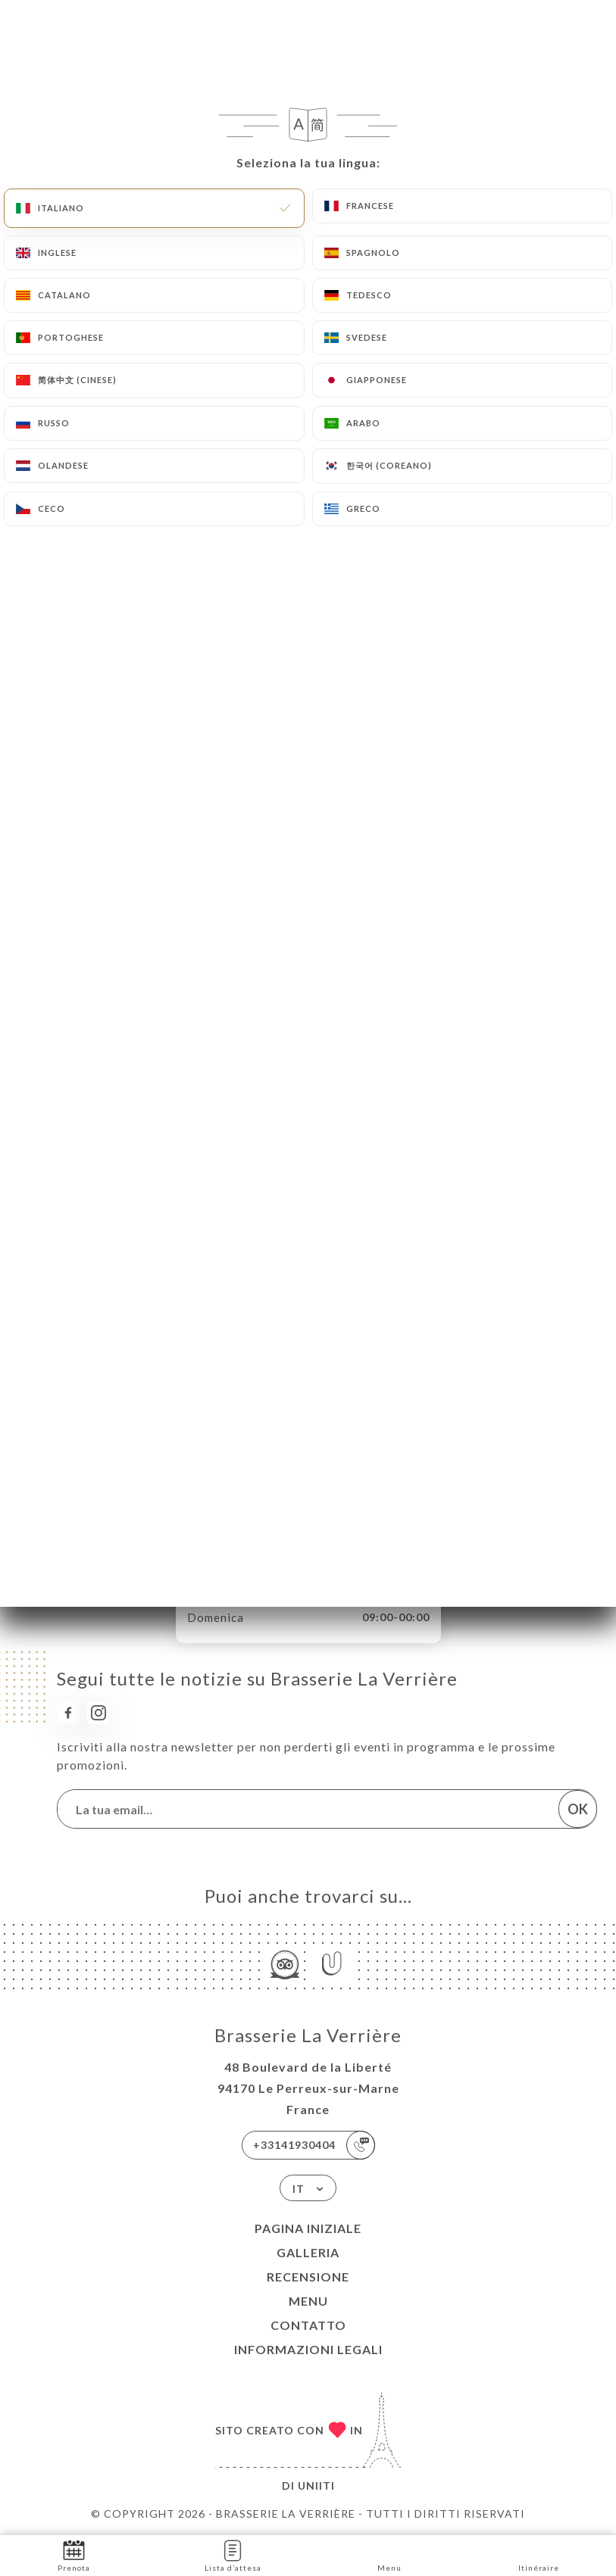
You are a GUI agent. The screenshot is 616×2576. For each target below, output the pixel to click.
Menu (308, 2301)
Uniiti (316, 2485)
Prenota (74, 2554)
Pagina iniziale (308, 2228)
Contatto (308, 2325)
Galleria (308, 2252)
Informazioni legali (308, 2349)
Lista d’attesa (233, 2554)
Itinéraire (538, 2554)
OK (578, 1809)
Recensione (308, 2276)
